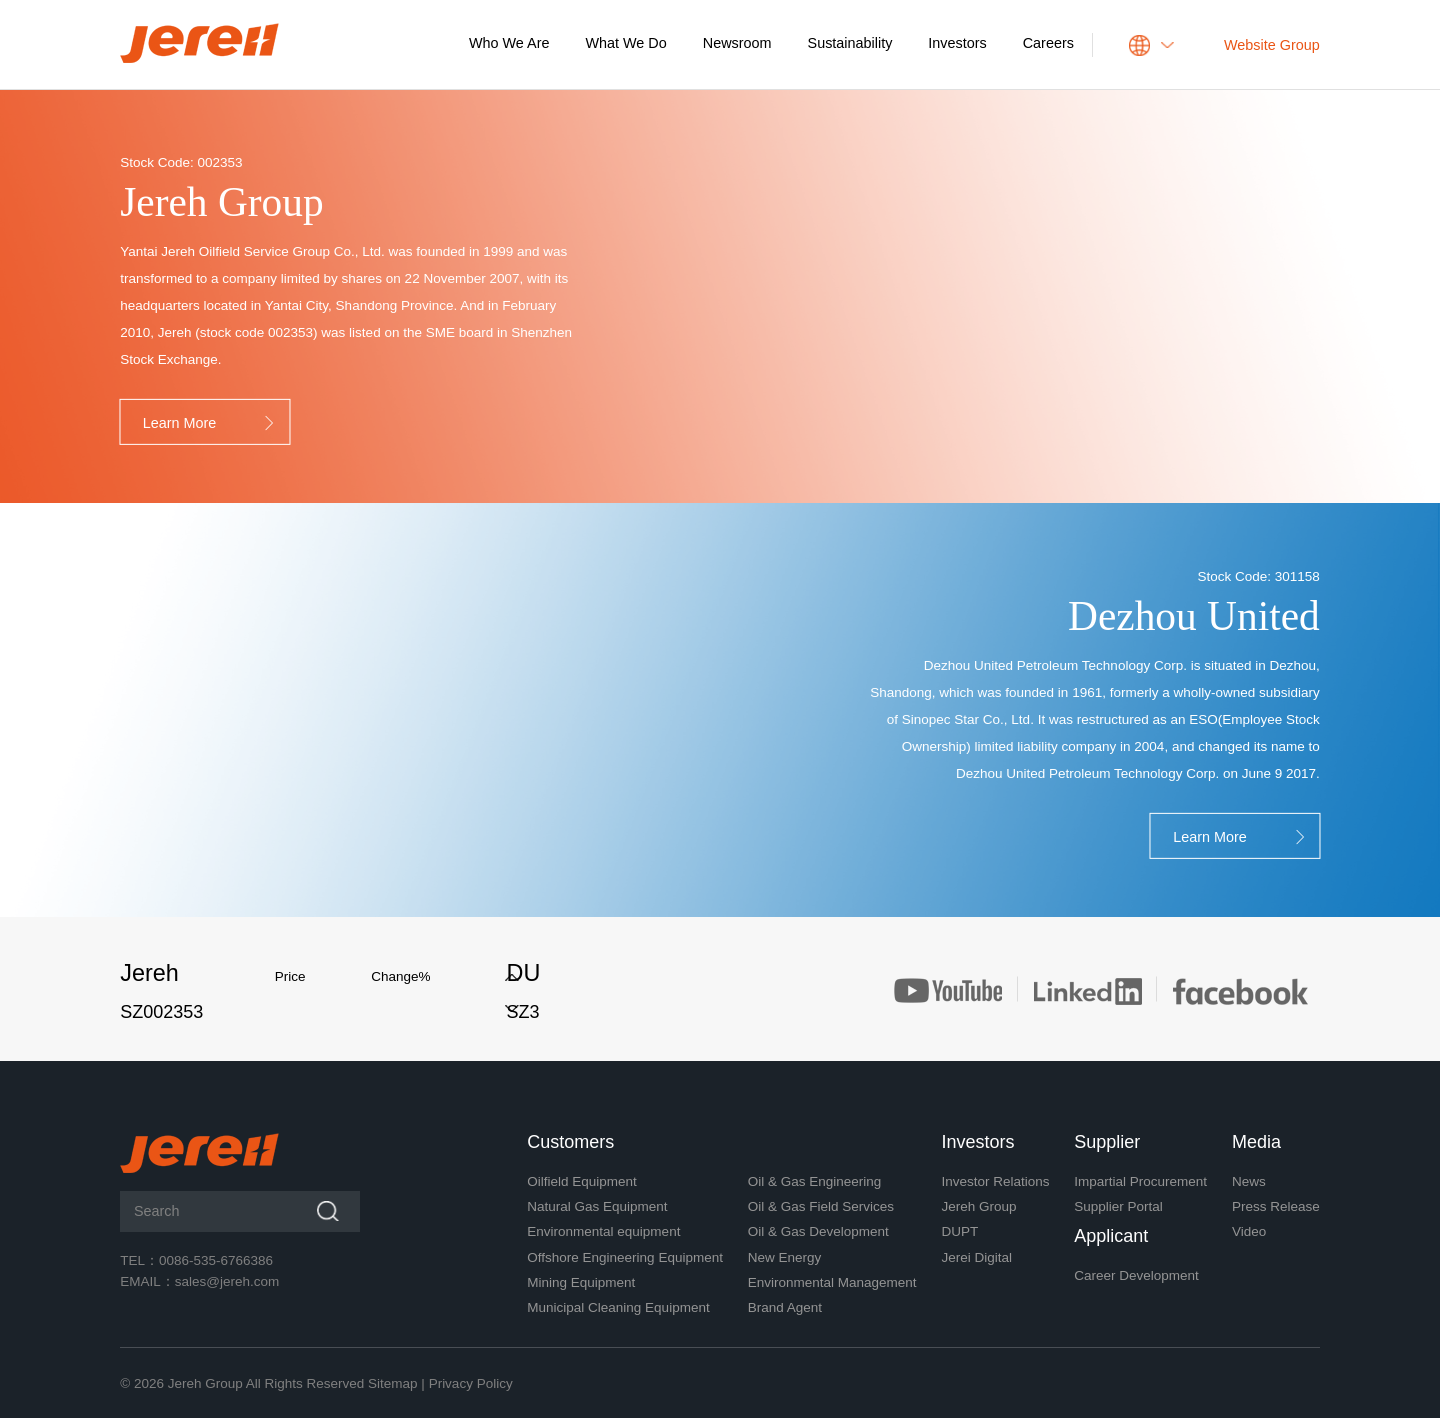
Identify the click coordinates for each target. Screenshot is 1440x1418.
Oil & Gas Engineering (815, 1181)
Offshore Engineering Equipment (625, 1257)
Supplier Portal (1118, 1206)
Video (1249, 1231)
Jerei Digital (976, 1257)
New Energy (785, 1257)
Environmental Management (832, 1282)
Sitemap (393, 1383)
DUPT (959, 1231)
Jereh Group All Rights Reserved (266, 1383)
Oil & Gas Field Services (821, 1206)
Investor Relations (995, 1181)
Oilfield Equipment (582, 1181)
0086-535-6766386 (216, 1260)
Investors (957, 43)
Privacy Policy (471, 1383)
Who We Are (509, 43)
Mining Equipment (581, 1282)
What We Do (626, 43)
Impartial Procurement (1140, 1181)
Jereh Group (978, 1206)
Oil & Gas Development (818, 1231)
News (1249, 1181)
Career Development (1136, 1275)
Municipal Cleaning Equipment (618, 1307)
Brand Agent (785, 1307)
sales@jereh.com (227, 1281)
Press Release (1276, 1206)
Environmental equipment (603, 1231)
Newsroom (737, 43)
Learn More (210, 424)
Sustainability (850, 43)
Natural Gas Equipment (597, 1206)
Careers (1048, 43)
